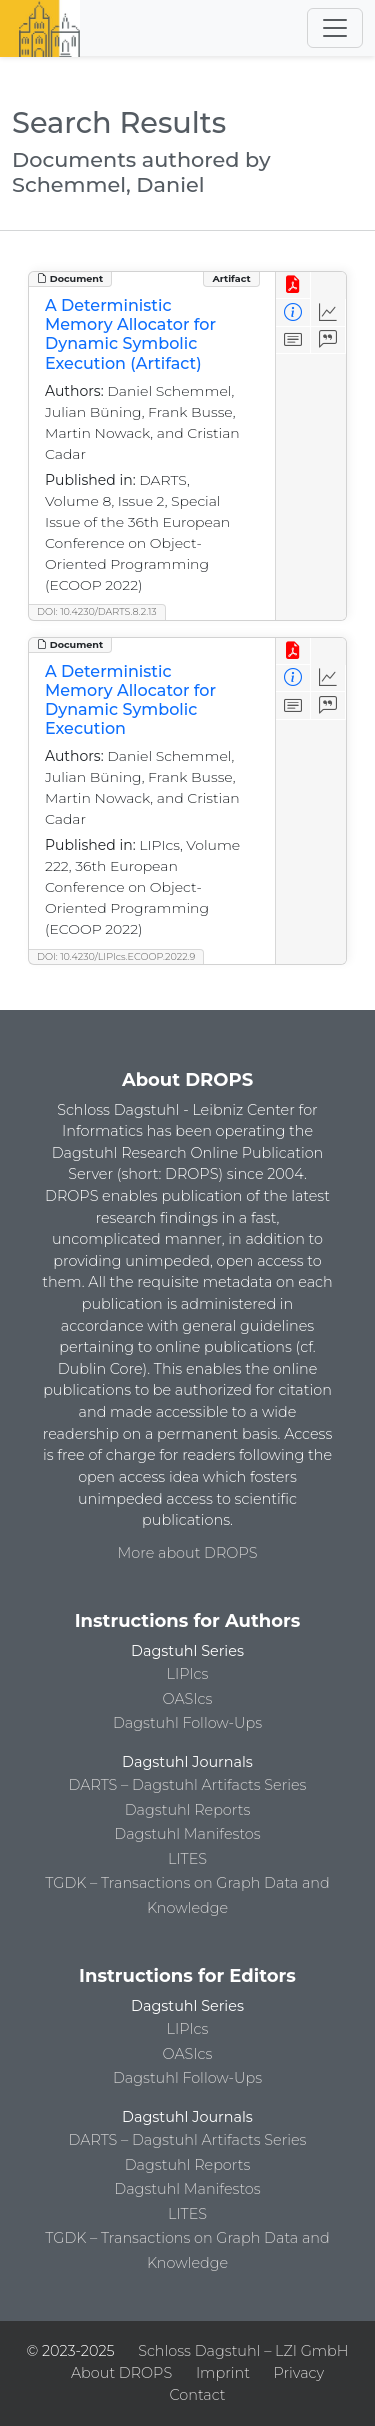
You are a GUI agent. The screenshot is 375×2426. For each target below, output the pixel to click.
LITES (187, 1859)
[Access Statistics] (328, 312)
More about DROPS (188, 1553)
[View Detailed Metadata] (293, 312)
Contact (197, 2395)
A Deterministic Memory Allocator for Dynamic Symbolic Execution (130, 700)
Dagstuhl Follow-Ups (187, 1723)
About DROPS (121, 2373)
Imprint (223, 2373)
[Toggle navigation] (335, 28)
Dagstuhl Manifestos (187, 1834)
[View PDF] (293, 285)
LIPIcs (188, 1674)
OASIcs (188, 1699)
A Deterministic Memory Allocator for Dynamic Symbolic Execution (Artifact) (130, 334)
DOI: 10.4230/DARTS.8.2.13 (97, 611)
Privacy (299, 2373)
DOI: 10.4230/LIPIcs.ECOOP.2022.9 (116, 956)
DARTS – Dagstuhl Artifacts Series (188, 1785)
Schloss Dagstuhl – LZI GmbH (243, 2351)
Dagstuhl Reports (188, 1810)
